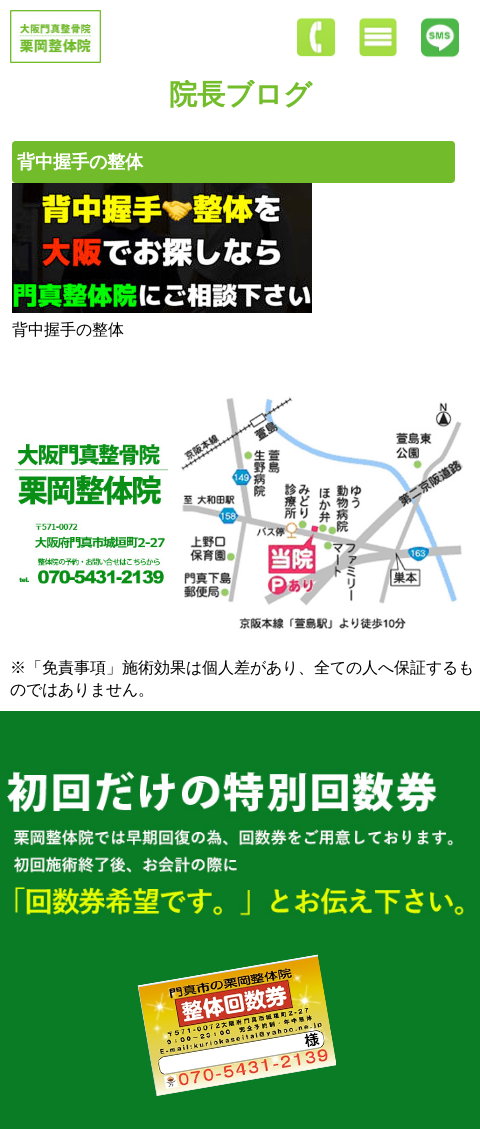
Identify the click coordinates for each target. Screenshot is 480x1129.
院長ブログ (240, 94)
